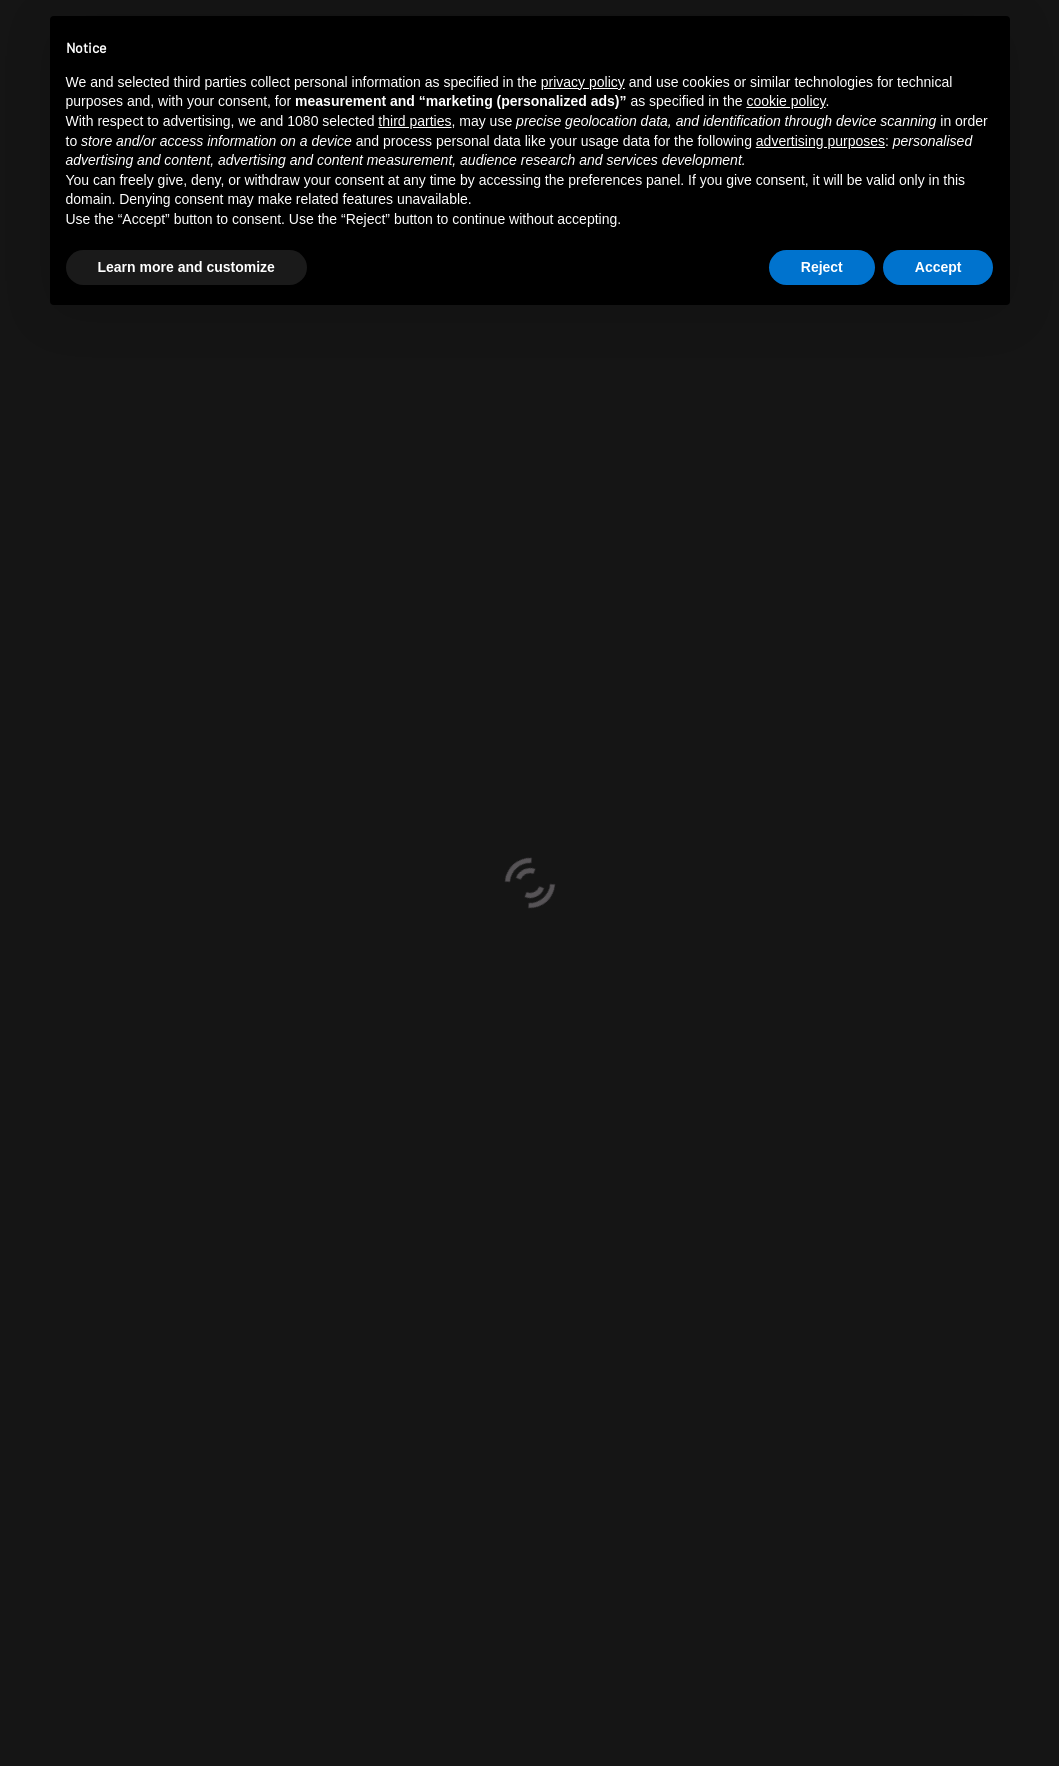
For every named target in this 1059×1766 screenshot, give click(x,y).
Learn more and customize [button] (186, 267)
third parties (414, 121)
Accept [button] (938, 267)
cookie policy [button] (785, 101)
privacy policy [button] (583, 82)
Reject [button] (822, 267)
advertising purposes (820, 141)
